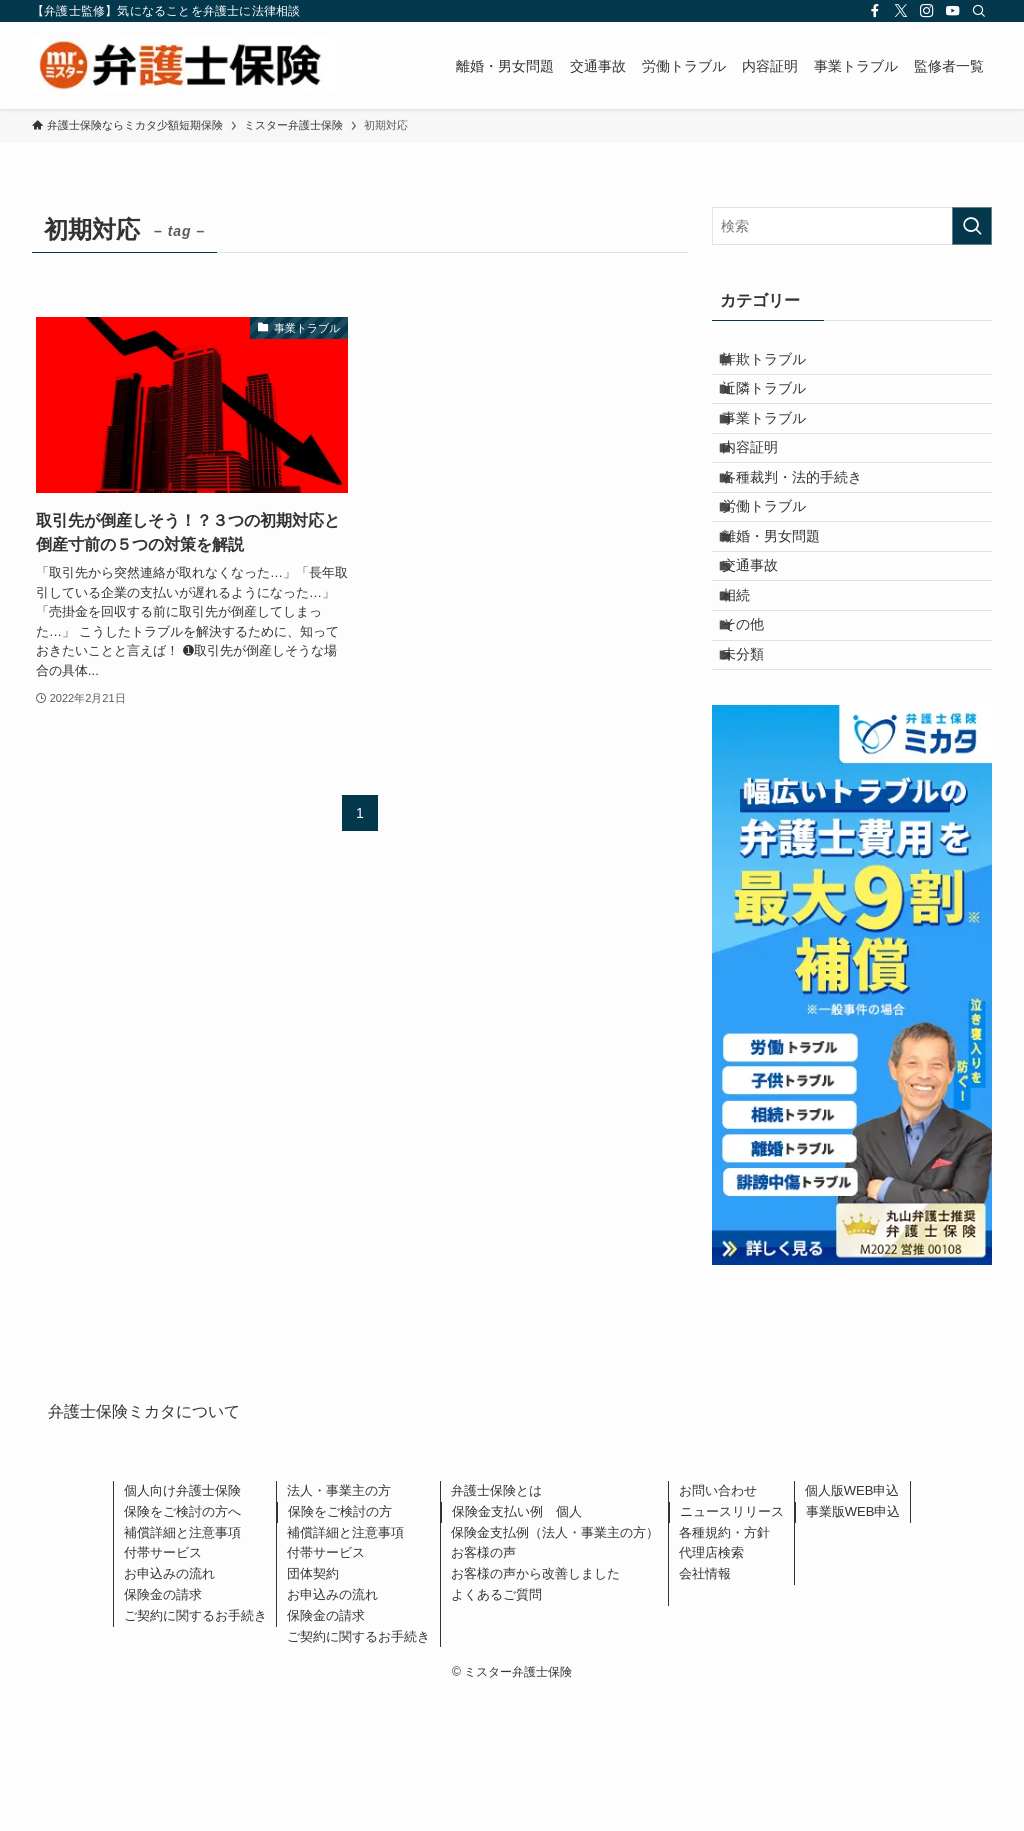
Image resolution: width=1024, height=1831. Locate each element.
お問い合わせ (718, 1623)
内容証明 (765, 489)
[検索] (979, 11)
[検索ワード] (852, 226)
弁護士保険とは (496, 1623)
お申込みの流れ (169, 1706)
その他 (758, 739)
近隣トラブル (779, 406)
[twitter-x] (901, 11)
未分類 (758, 781)
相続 (751, 697)
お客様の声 (483, 1685)
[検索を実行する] (972, 226)
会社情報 (705, 1706)
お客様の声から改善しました (535, 1706)
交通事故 (765, 656)
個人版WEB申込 (852, 1623)
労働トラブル (779, 573)
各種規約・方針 (724, 1664)
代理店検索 (711, 1685)
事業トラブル (779, 448)
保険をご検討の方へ (182, 1644)
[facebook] (875, 11)
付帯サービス (163, 1685)
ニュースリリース (732, 1644)
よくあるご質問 (496, 1727)
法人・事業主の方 (339, 1623)
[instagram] (927, 11)
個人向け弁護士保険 (182, 1623)
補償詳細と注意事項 (182, 1664)
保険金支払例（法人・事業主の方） (555, 1664)
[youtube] (953, 11)
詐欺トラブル (779, 365)
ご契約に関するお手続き (195, 1747)
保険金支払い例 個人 (517, 1644)
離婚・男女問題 (786, 614)
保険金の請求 (163, 1727)
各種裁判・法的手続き (807, 531)
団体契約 (313, 1706)
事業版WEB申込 (853, 1644)
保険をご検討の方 (340, 1644)
